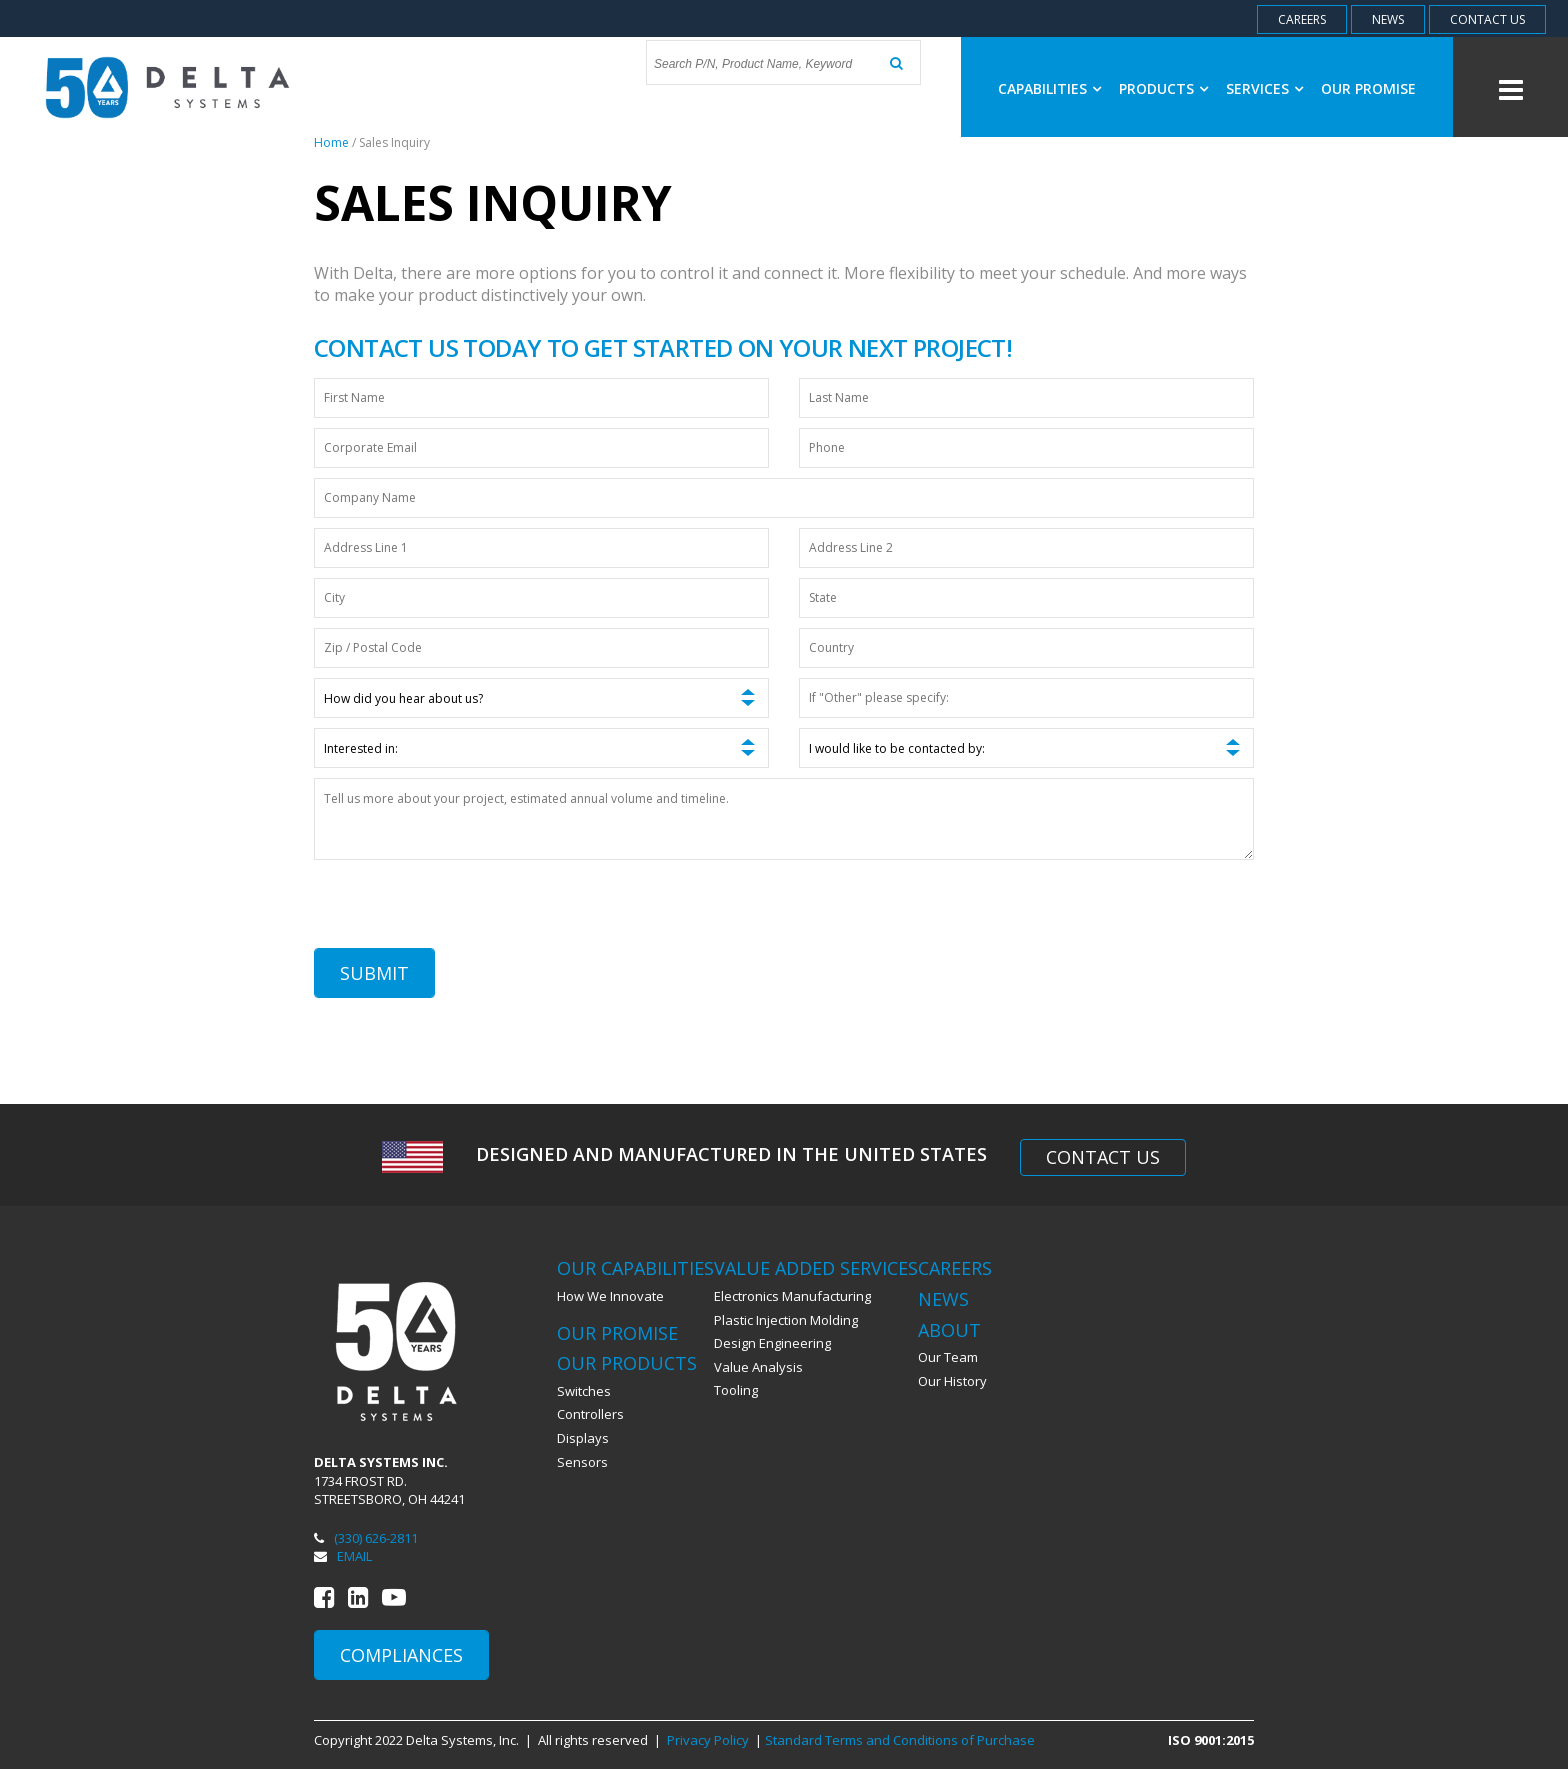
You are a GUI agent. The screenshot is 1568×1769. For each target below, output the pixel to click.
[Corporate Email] (541, 448)
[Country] (1026, 648)
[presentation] (466, 909)
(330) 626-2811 (366, 1538)
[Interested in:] (541, 748)
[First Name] (541, 398)
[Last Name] (1026, 398)
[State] (1026, 598)
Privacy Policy (708, 1740)
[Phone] (1026, 448)
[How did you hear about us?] (541, 698)
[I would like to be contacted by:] (1026, 748)
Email (343, 1556)
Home (331, 142)
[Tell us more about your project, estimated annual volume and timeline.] (784, 819)
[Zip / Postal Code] (541, 648)
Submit (374, 973)
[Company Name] (784, 498)
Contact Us (1103, 1157)
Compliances (401, 1655)
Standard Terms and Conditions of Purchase (900, 1740)
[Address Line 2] (1026, 548)
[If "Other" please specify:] (1026, 698)
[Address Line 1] (541, 548)
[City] (541, 598)
